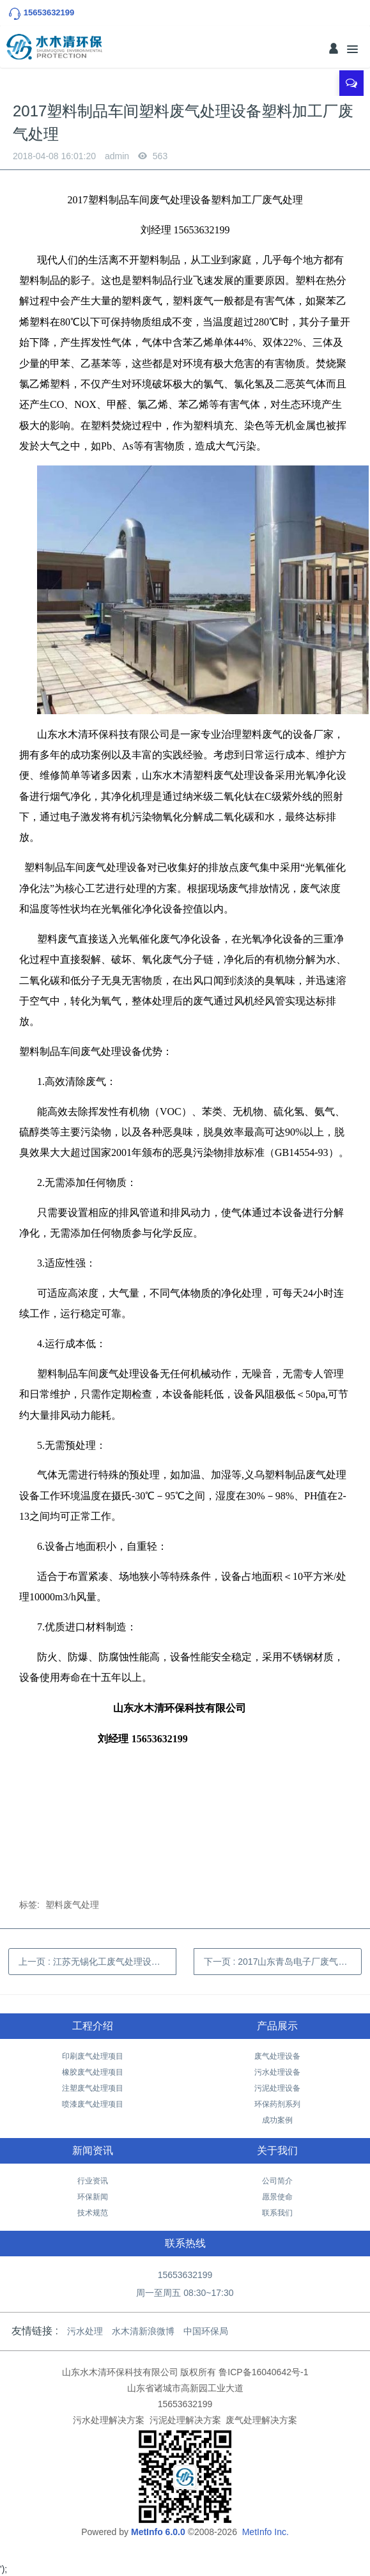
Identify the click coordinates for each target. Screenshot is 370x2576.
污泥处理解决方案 (185, 2420)
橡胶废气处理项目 (92, 2072)
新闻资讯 (92, 2150)
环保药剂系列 (277, 2104)
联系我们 (277, 2212)
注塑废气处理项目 (92, 2088)
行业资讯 (92, 2180)
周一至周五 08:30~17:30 (184, 2293)
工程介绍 (92, 2025)
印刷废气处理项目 (92, 2056)
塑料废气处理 (72, 1905)
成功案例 (277, 2120)
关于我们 (277, 2150)
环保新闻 (92, 2196)
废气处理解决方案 (261, 2420)
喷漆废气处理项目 (92, 2104)
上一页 (97, 1961)
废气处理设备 (277, 2056)
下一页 (283, 1961)
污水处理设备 (277, 2072)
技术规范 (92, 2212)
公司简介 (277, 2180)
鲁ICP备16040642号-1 (263, 2372)
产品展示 (277, 2025)
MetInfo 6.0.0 (158, 2532)
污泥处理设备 (277, 2088)
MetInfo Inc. (265, 2532)
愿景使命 (277, 2196)
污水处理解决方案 (108, 2420)
